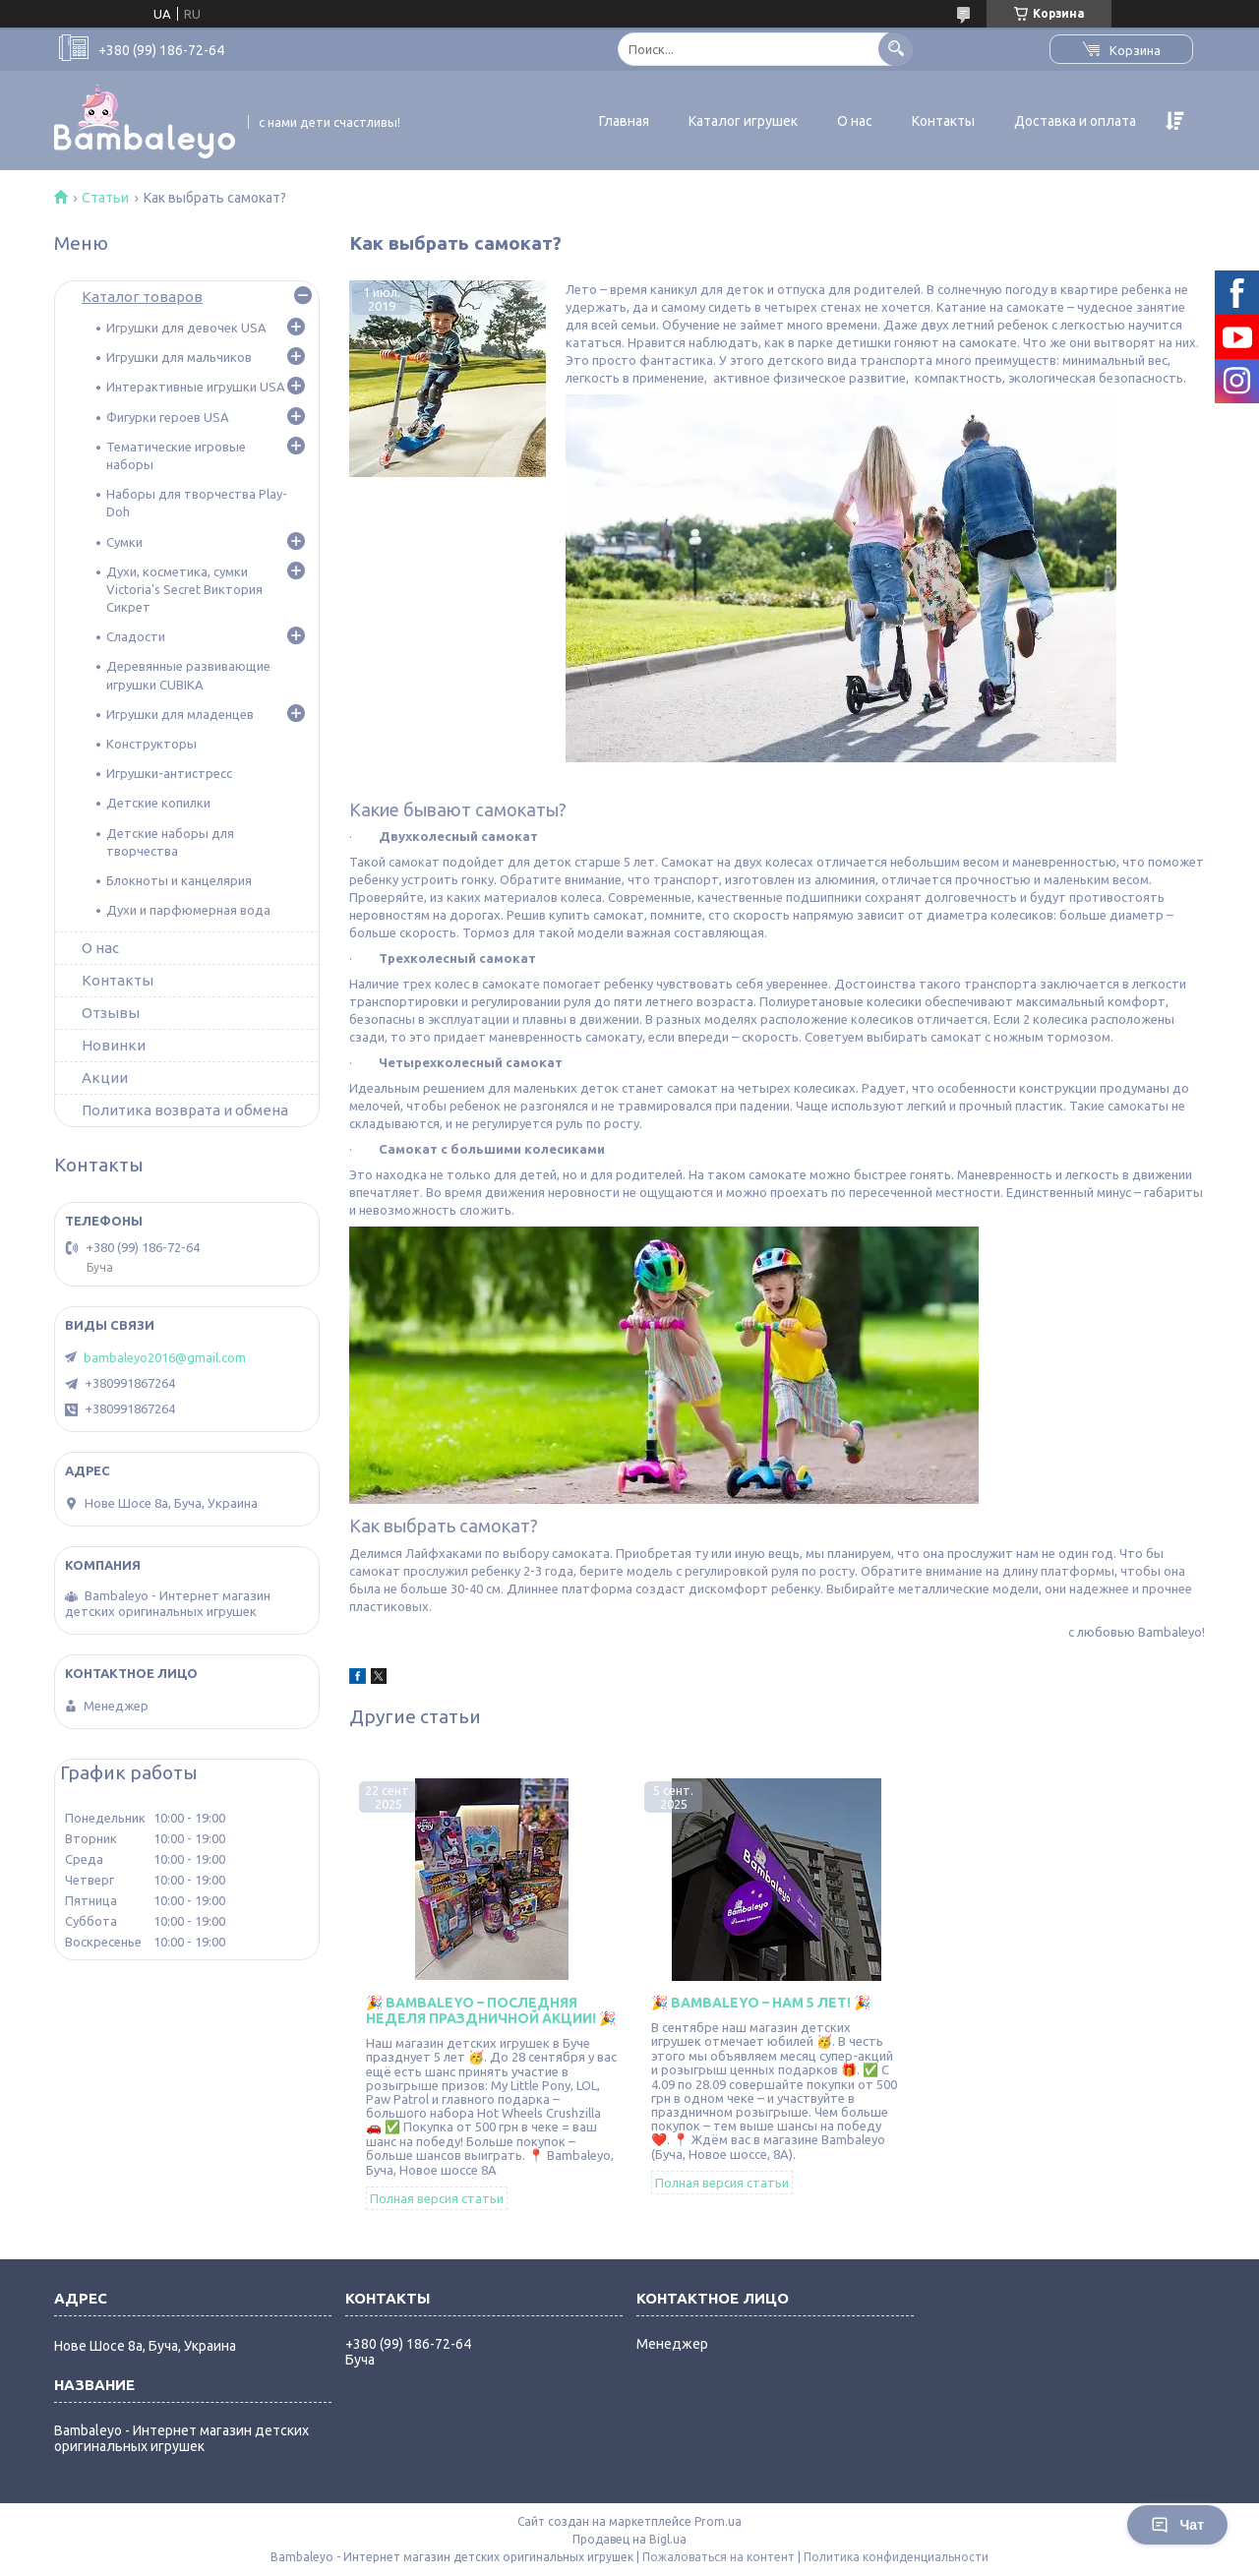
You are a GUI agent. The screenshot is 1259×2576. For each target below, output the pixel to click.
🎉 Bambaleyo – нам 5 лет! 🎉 (760, 2002)
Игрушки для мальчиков (179, 357)
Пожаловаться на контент (718, 2556)
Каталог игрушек (743, 121)
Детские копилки (158, 802)
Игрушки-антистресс (169, 773)
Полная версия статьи (437, 2198)
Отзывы (111, 1012)
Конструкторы (151, 743)
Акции (105, 1077)
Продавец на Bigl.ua (629, 2539)
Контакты (943, 121)
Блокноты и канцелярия (179, 880)
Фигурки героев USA (167, 417)
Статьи (105, 198)
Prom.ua (718, 2521)
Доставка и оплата (1075, 121)
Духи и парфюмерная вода (188, 910)
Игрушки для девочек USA (186, 327)
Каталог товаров (142, 296)
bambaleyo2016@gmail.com (165, 1357)
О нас (854, 121)
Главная (624, 121)
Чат (1177, 2525)
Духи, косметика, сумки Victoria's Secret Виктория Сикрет (184, 589)
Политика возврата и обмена (185, 1110)
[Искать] (895, 48)
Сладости (135, 636)
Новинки (114, 1045)
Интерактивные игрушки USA (195, 386)
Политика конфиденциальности (896, 2556)
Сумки (124, 542)
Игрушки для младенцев (180, 714)
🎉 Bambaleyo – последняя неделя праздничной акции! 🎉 (491, 2010)
